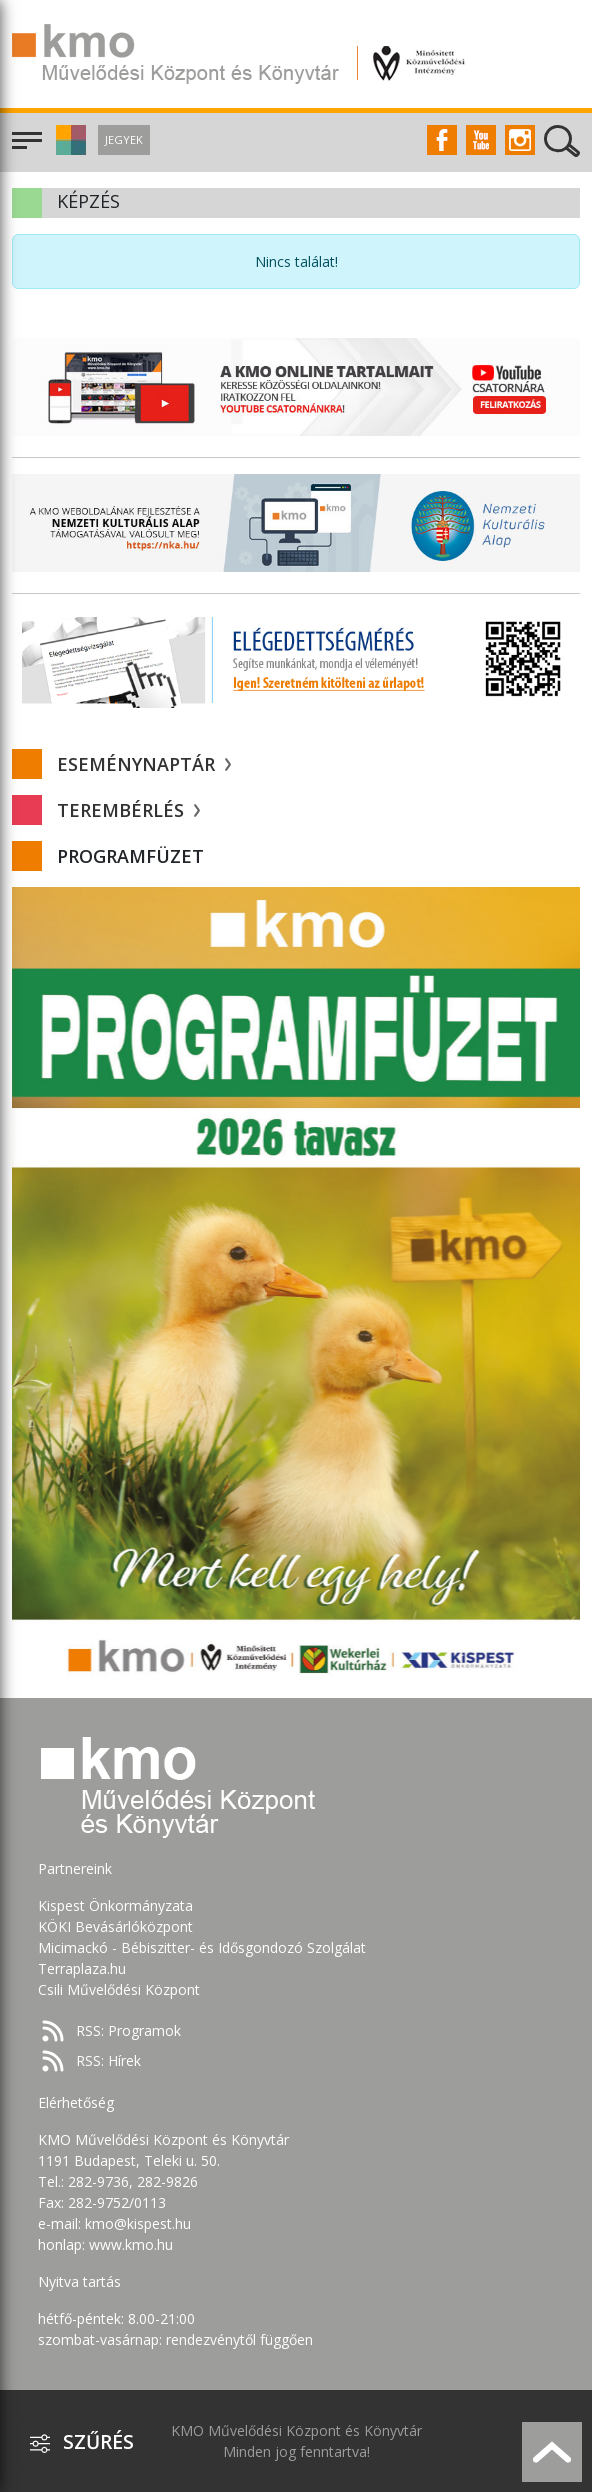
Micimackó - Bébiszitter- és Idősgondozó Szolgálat (202, 1947)
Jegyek (124, 139)
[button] (68, 149)
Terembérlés (128, 810)
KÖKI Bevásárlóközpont (115, 1926)
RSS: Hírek (108, 2060)
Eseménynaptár (144, 764)
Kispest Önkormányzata (115, 1905)
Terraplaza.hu (82, 1968)
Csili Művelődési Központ (119, 1989)
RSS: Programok (128, 2030)
